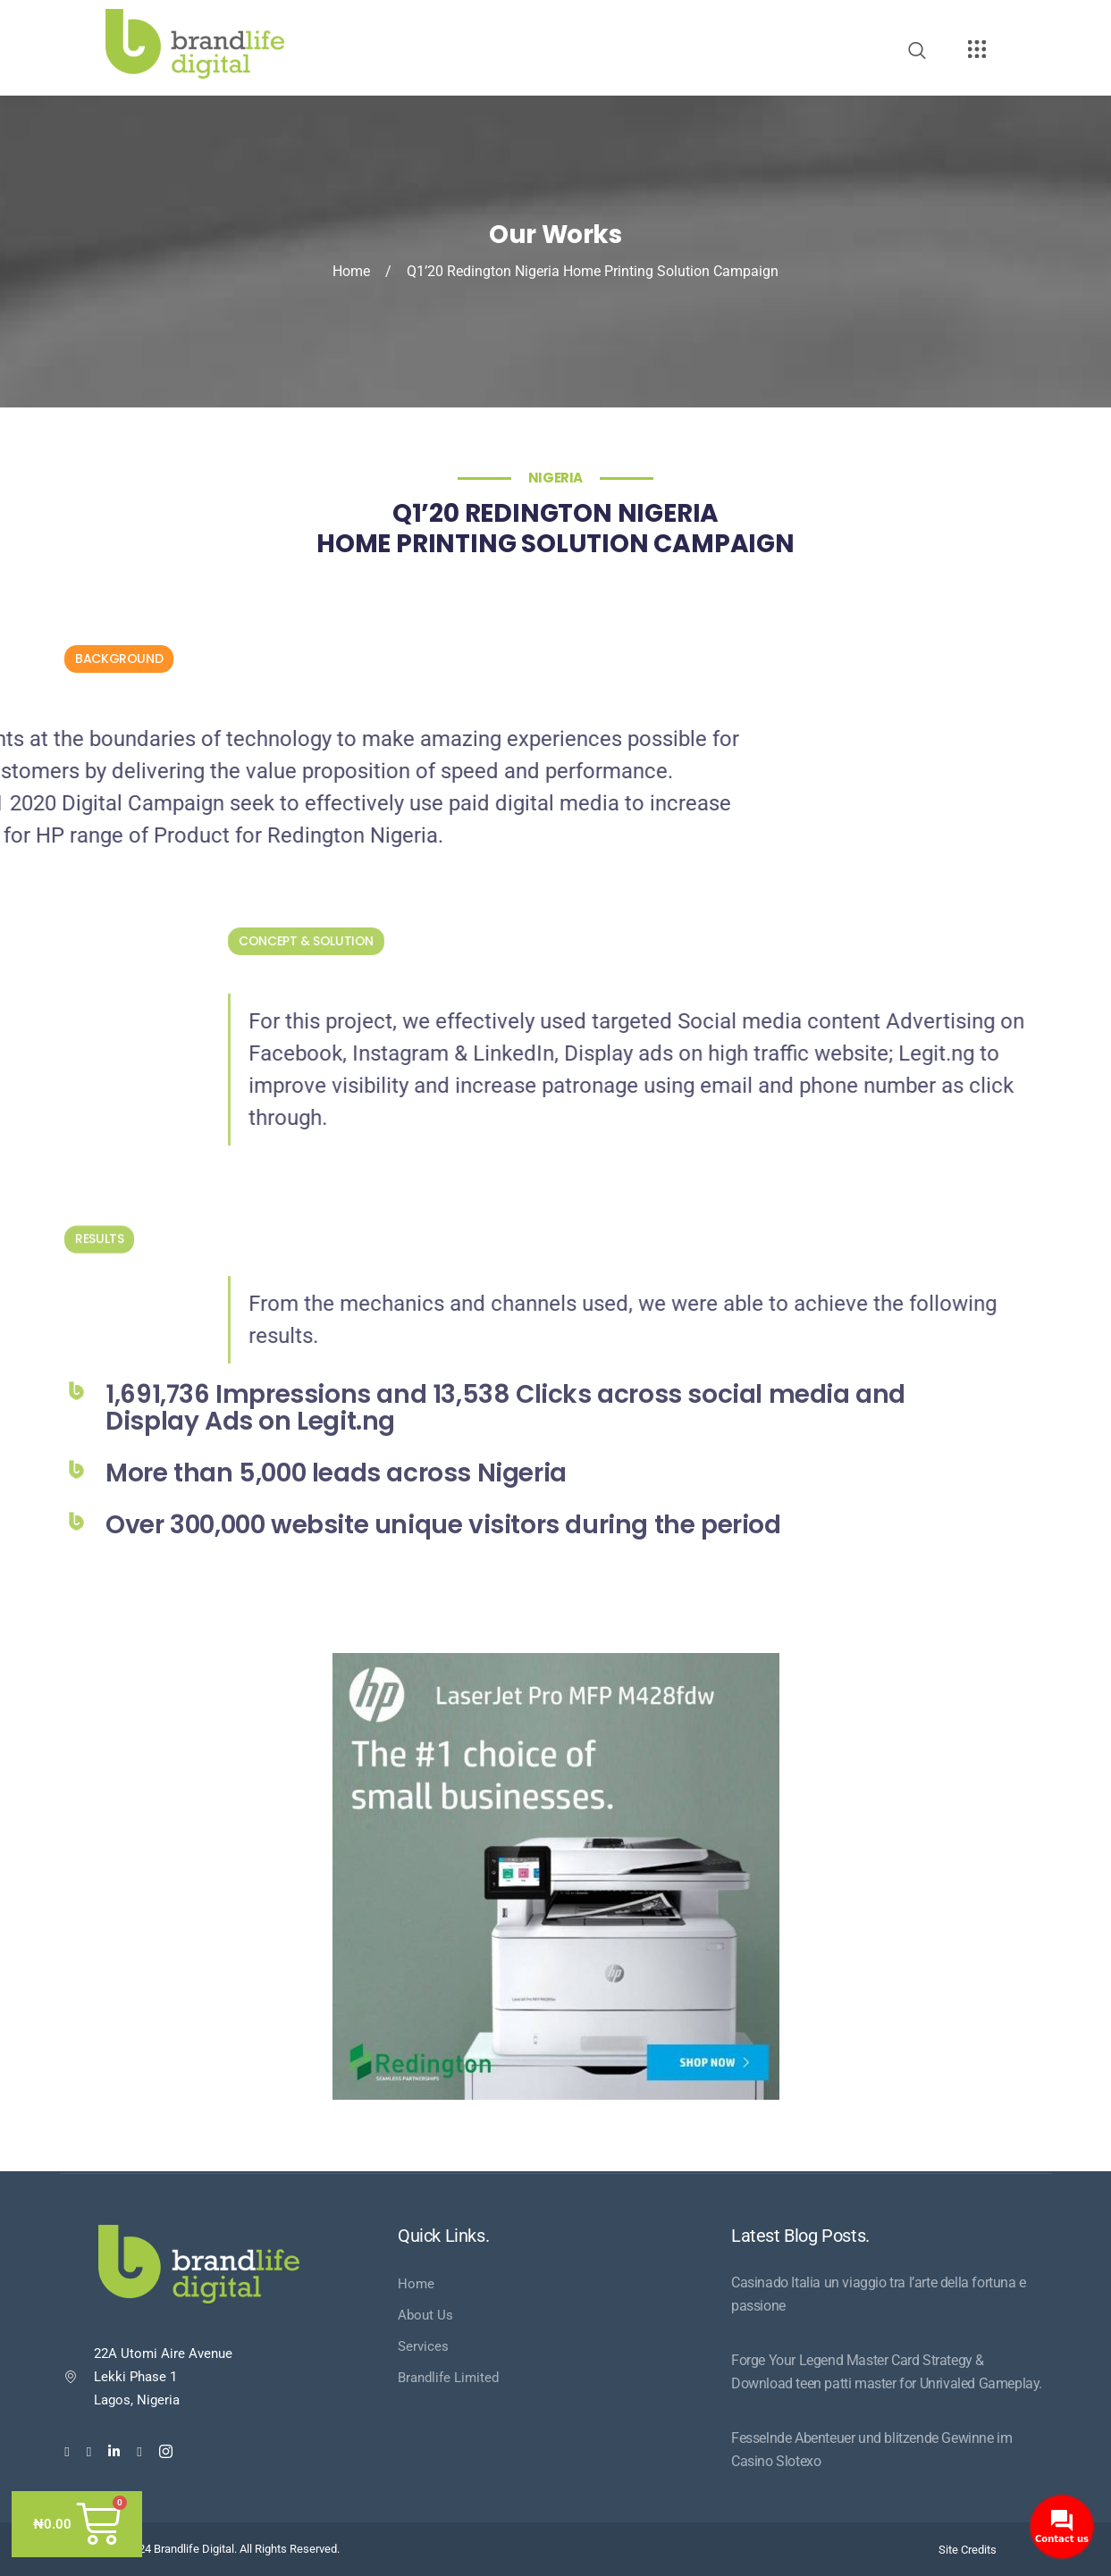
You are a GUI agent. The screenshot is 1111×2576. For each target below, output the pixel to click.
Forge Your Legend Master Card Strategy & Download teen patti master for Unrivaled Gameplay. (886, 2372)
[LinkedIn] (114, 2450)
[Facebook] (66, 2451)
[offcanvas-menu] (977, 50)
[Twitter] (89, 2451)
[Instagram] (166, 2450)
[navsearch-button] (917, 52)
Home (351, 271)
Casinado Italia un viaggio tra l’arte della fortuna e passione (878, 2294)
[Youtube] (139, 2451)
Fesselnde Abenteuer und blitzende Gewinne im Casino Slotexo (871, 2449)
